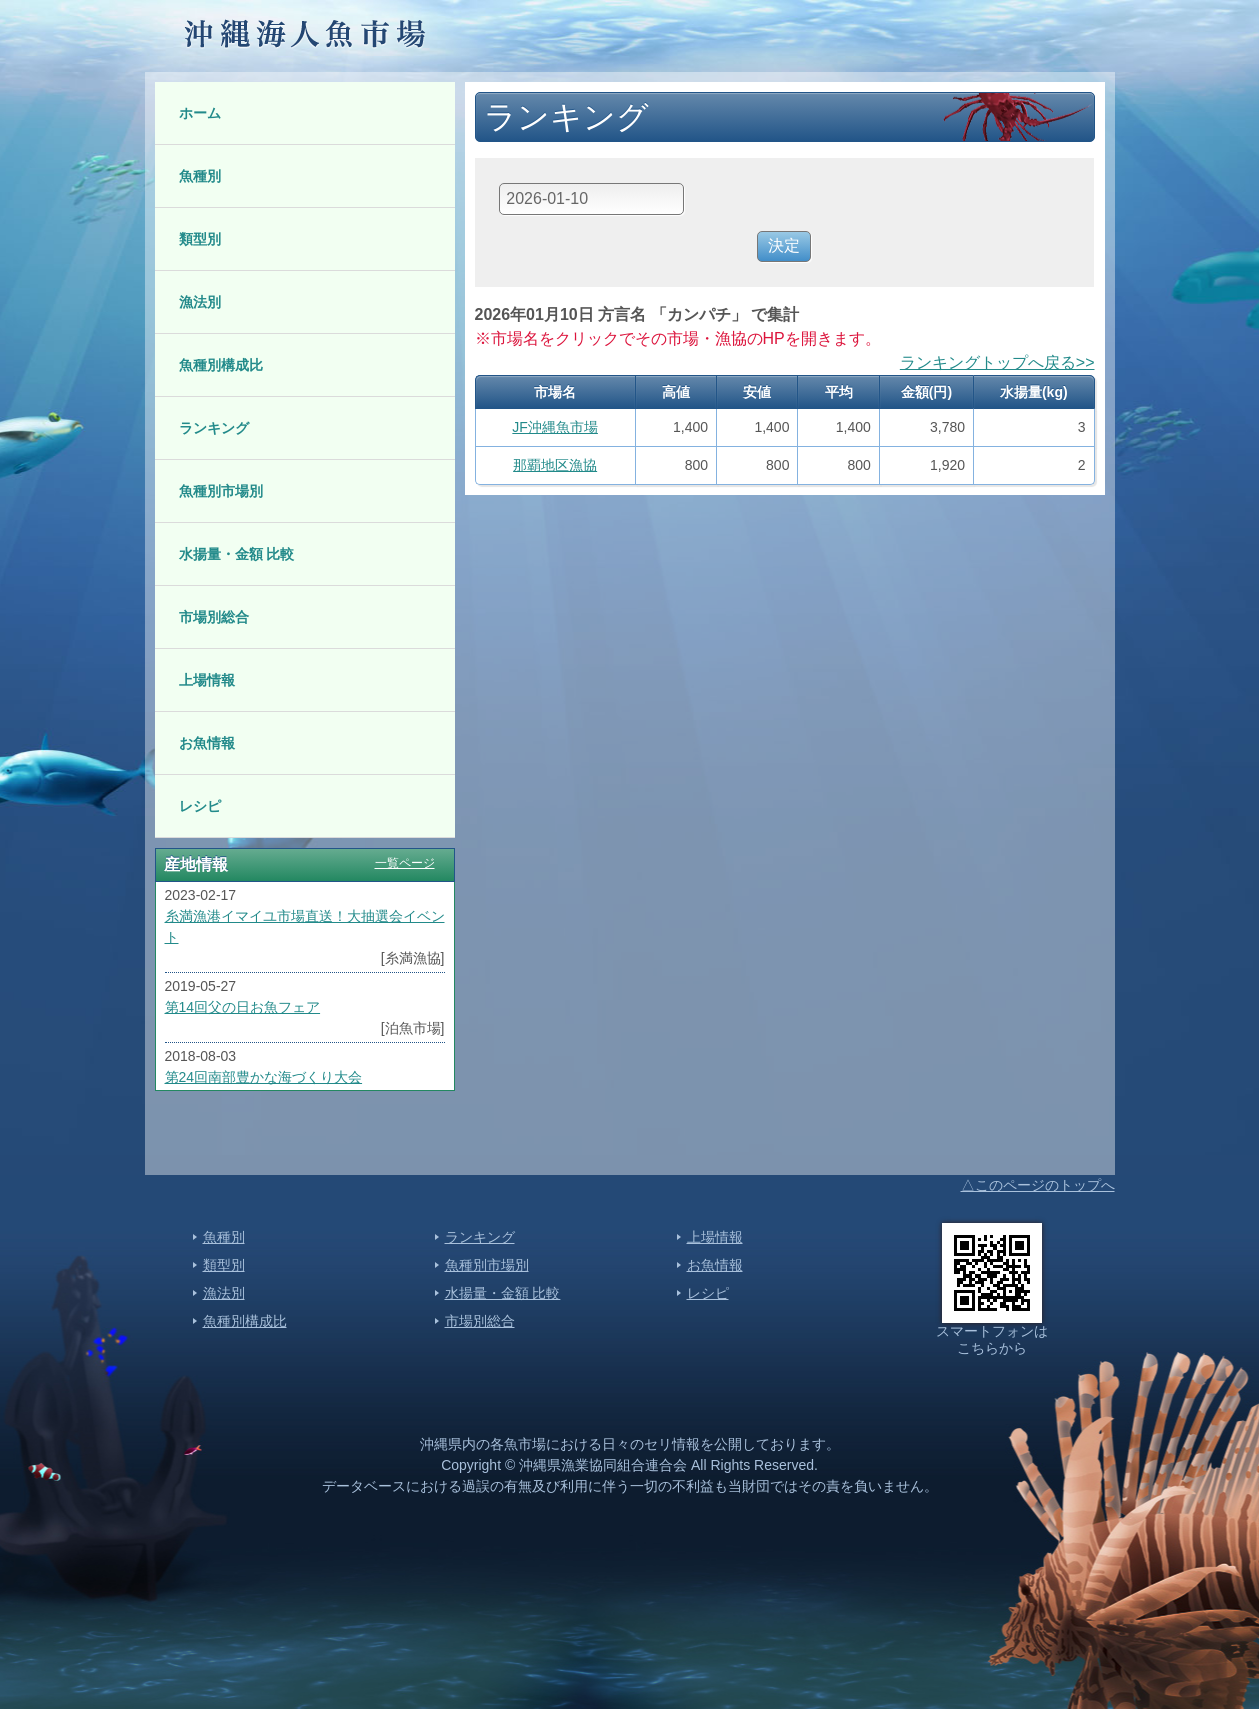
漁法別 (200, 302)
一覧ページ (405, 863)
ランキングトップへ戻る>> (997, 362)
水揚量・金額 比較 (237, 554)
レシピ (200, 806)
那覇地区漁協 (555, 465)
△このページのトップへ (1038, 1185)
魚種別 (200, 176)
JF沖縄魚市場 (555, 427)
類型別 (200, 239)
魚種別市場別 (221, 491)
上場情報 (207, 680)
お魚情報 (207, 743)
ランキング (214, 428)
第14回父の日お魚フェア (243, 1007)
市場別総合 (214, 617)
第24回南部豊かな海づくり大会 (264, 1077)
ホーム (200, 113)
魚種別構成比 (221, 365)
